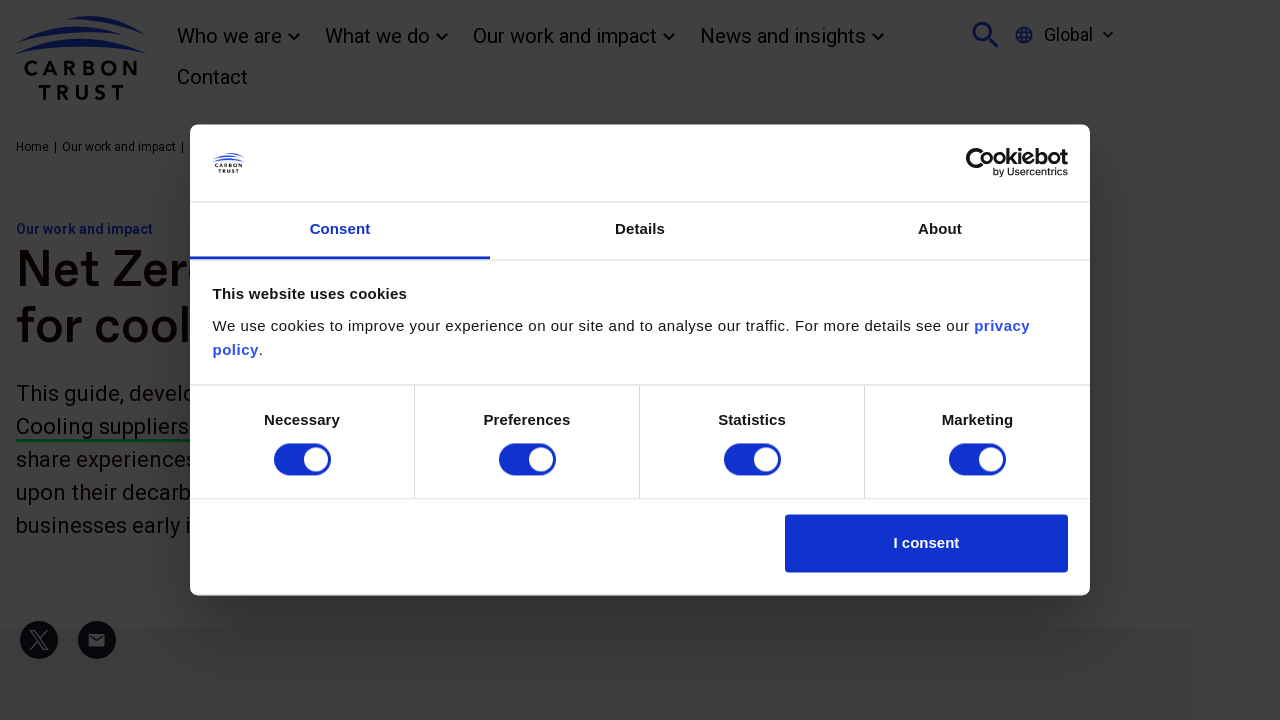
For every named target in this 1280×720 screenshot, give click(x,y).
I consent (927, 542)
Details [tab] (640, 228)
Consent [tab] (340, 228)
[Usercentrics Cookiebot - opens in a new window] (980, 163)
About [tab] (940, 228)
